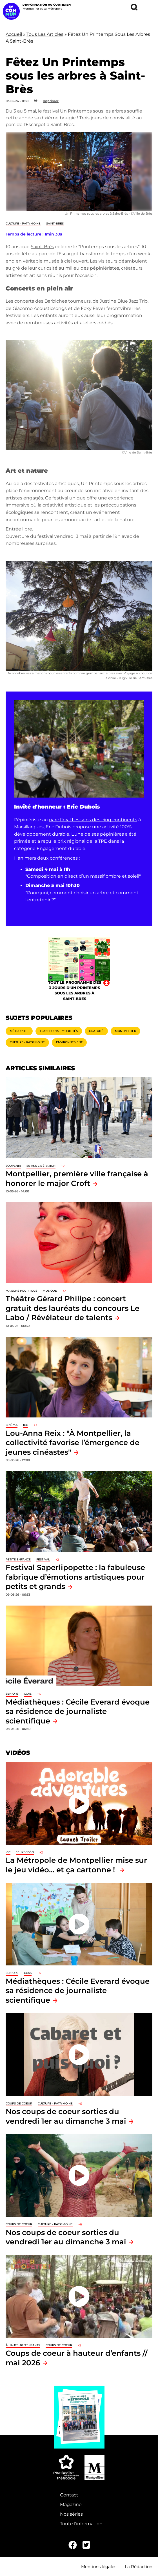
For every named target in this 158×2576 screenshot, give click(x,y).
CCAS (28, 1693)
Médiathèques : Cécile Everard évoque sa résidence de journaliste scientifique (78, 1711)
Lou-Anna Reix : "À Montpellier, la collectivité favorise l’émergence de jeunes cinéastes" (72, 1442)
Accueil (14, 34)
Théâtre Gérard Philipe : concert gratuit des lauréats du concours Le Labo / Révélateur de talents (72, 1308)
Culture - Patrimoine (23, 223)
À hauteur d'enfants (23, 2345)
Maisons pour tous (21, 1290)
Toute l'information (81, 2523)
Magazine (71, 2504)
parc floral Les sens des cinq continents (93, 819)
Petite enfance (18, 1559)
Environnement (69, 1042)
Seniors (12, 1693)
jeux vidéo (25, 1852)
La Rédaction (138, 2566)
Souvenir (13, 1165)
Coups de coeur (19, 2103)
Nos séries (71, 2514)
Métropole (19, 1030)
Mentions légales (98, 2566)
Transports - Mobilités (59, 1030)
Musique (50, 1290)
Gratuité (96, 1030)
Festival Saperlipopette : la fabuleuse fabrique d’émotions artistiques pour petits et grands (75, 1577)
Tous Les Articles (44, 34)
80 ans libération (40, 1165)
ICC (25, 1424)
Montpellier (125, 1030)
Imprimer (51, 101)
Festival (43, 1559)
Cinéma (11, 1424)
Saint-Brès (55, 223)
